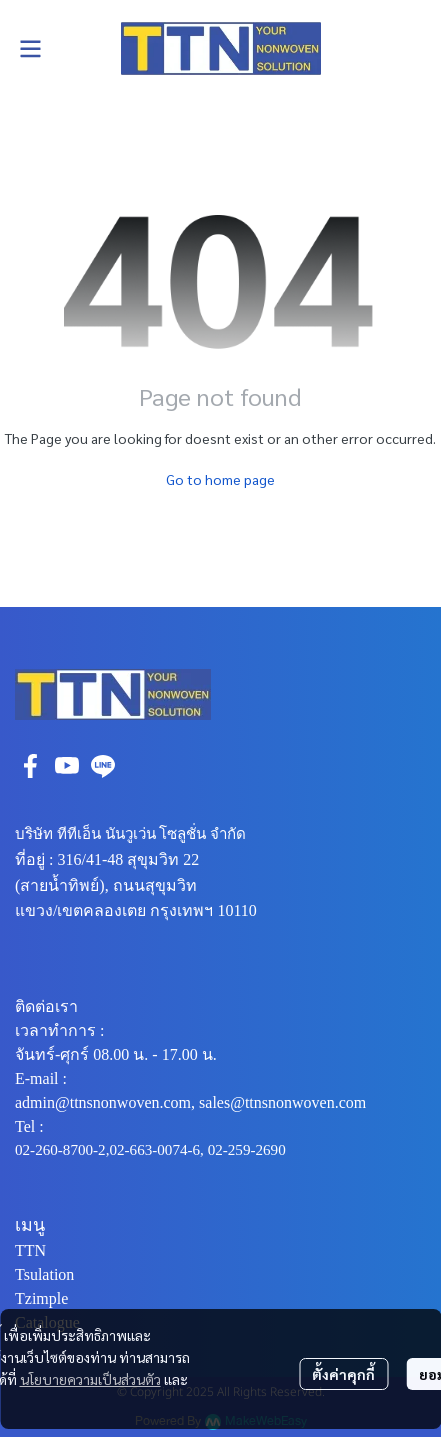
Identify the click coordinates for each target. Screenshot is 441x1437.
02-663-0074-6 (154, 1150)
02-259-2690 (247, 1150)
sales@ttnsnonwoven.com (282, 1102)
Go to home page (220, 479)
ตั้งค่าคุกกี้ (343, 1374)
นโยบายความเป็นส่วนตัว (90, 1379)
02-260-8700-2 (60, 1150)
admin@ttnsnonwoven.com (103, 1102)
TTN (30, 1250)
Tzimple (41, 1298)
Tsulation (44, 1274)
